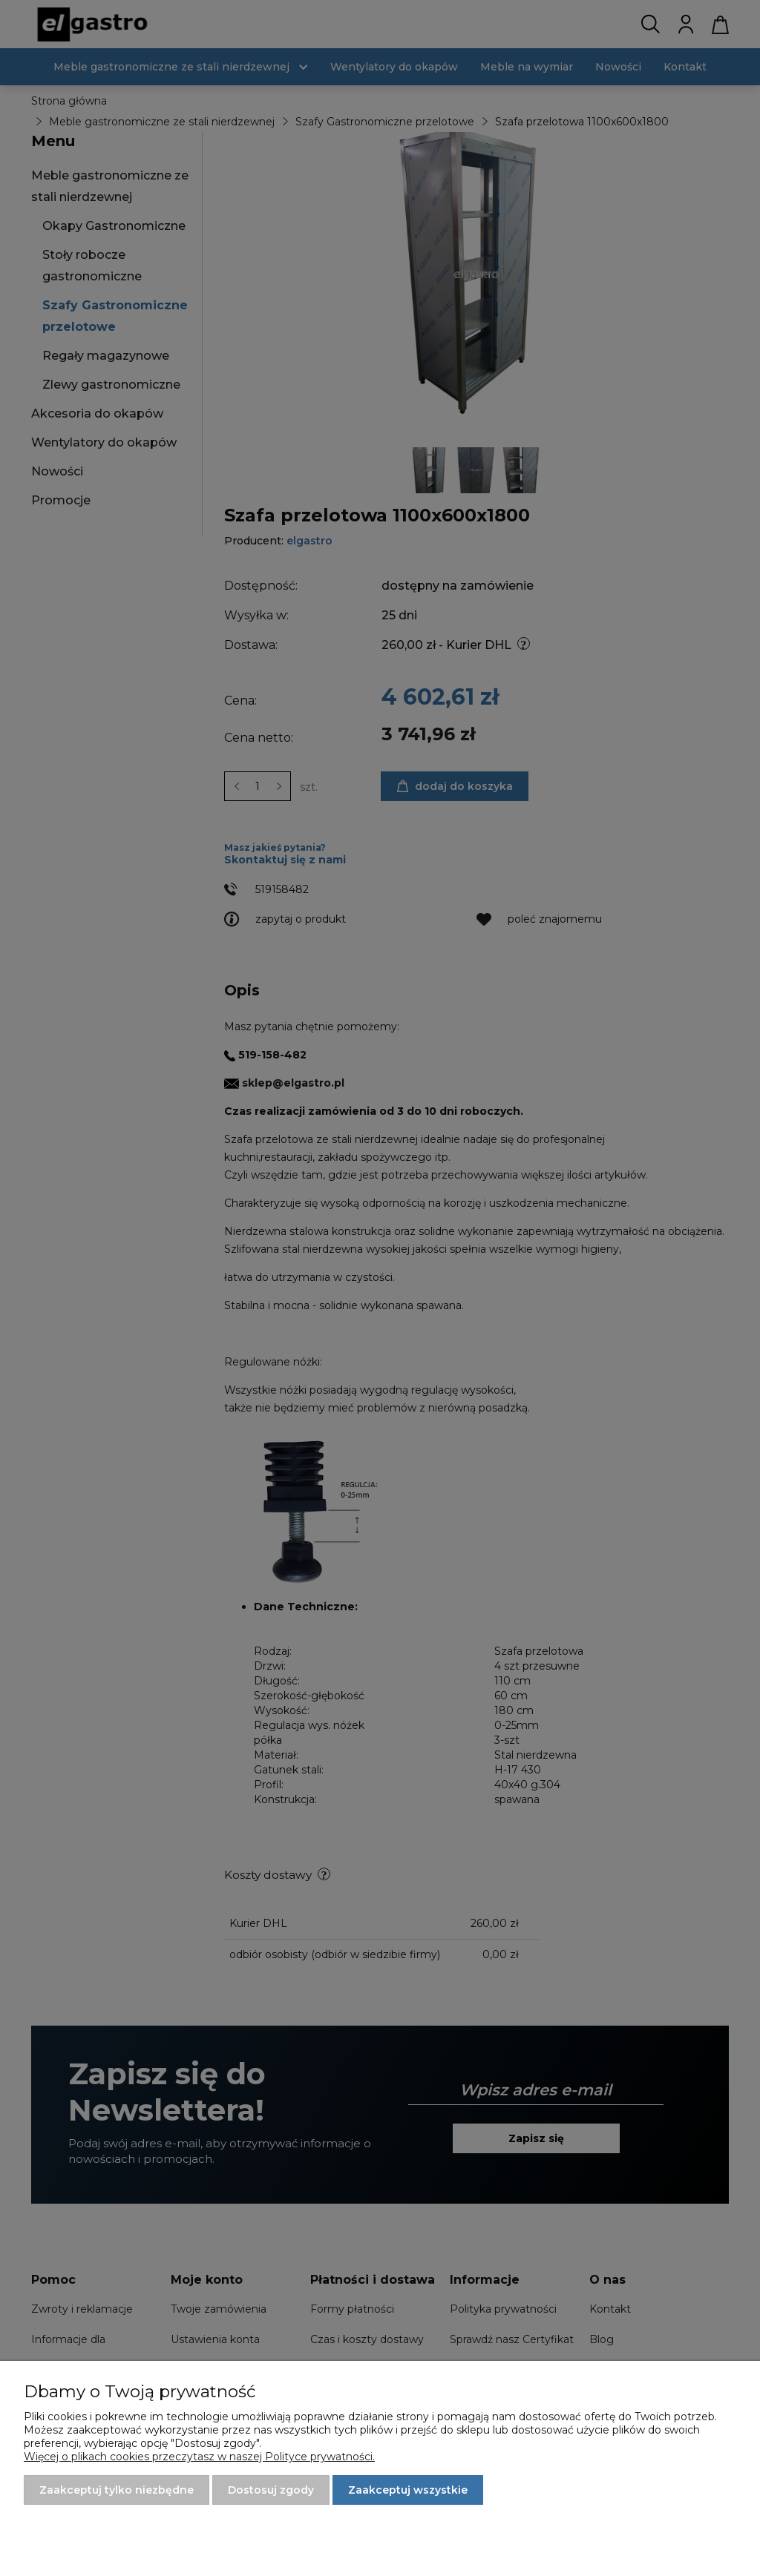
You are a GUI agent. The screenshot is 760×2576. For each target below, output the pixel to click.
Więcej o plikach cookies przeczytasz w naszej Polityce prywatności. (199, 2456)
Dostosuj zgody (271, 2490)
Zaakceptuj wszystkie (408, 2490)
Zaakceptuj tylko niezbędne (116, 2490)
